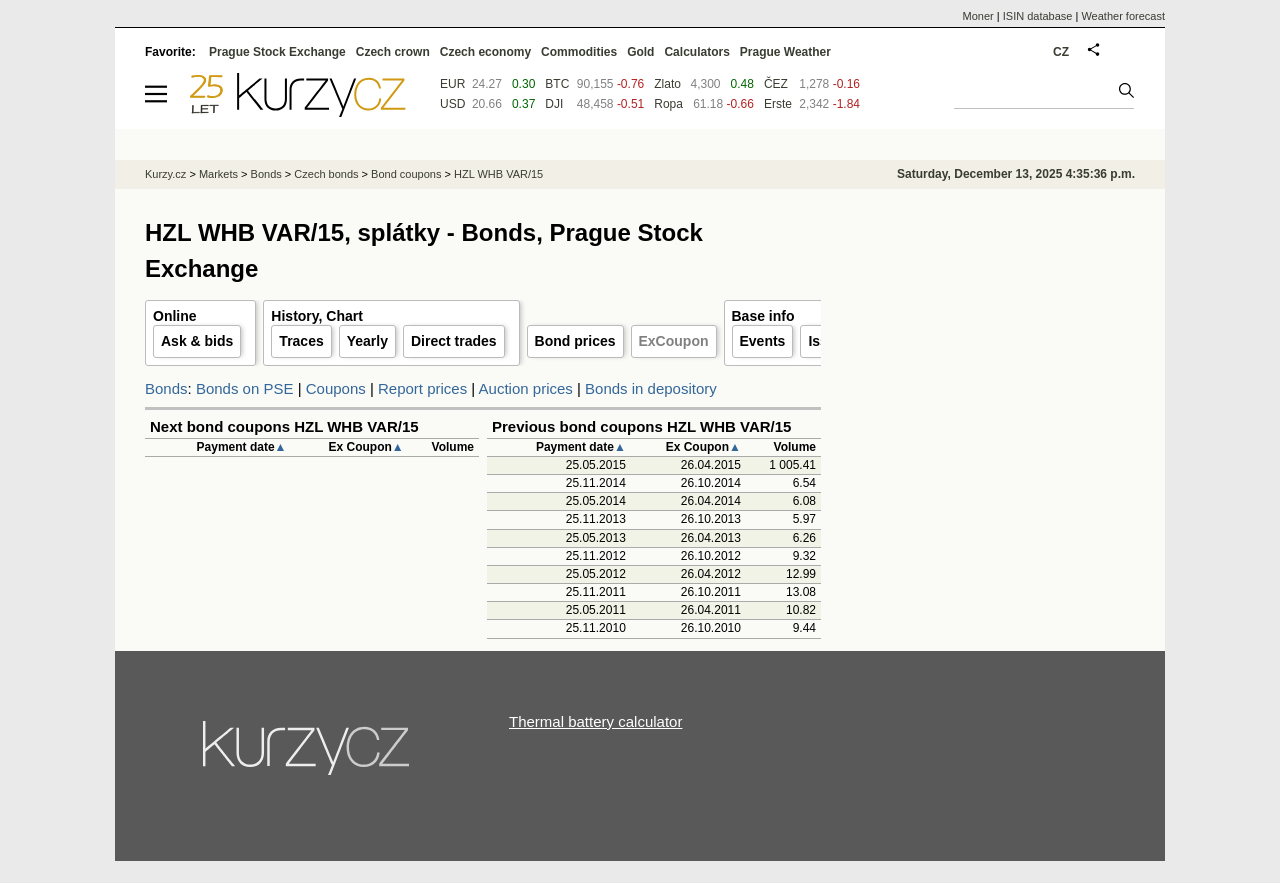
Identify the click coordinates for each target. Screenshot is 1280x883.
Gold (640, 52)
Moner (978, 16)
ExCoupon (674, 341)
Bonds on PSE (245, 388)
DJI (554, 104)
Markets (218, 174)
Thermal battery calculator (595, 721)
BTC (557, 84)
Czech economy (485, 52)
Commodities (579, 52)
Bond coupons (406, 174)
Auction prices (526, 388)
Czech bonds (326, 174)
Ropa (668, 104)
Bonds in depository (651, 388)
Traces (301, 341)
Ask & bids (197, 341)
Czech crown (393, 52)
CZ (1061, 52)
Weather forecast (1123, 16)
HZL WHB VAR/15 (498, 174)
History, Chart (317, 316)
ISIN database (1038, 16)
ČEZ (776, 84)
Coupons (336, 388)
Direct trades (454, 341)
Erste (778, 104)
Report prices (422, 388)
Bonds (166, 388)
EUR (452, 84)
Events (763, 341)
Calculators (696, 52)
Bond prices (575, 341)
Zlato (667, 84)
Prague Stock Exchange (277, 52)
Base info (763, 316)
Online (175, 316)
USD (452, 104)
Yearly (367, 341)
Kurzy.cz (165, 174)
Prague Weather (785, 52)
